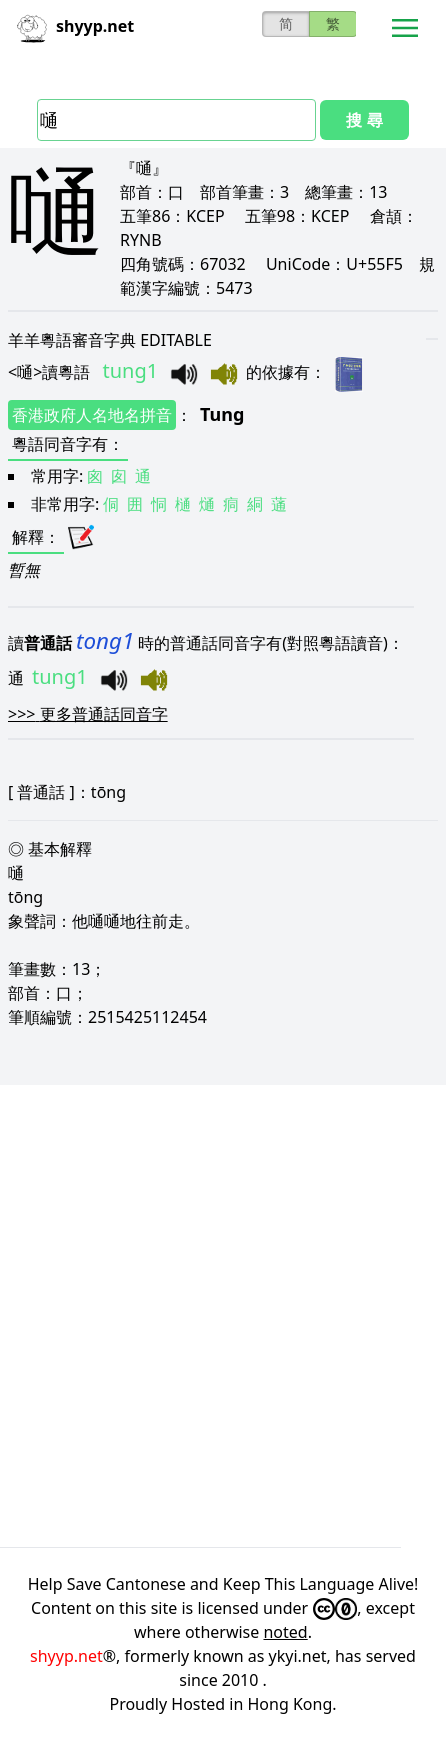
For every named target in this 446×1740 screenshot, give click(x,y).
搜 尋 (364, 120)
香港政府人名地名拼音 (92, 415)
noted (285, 1632)
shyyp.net (66, 1656)
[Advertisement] (223, 1316)
